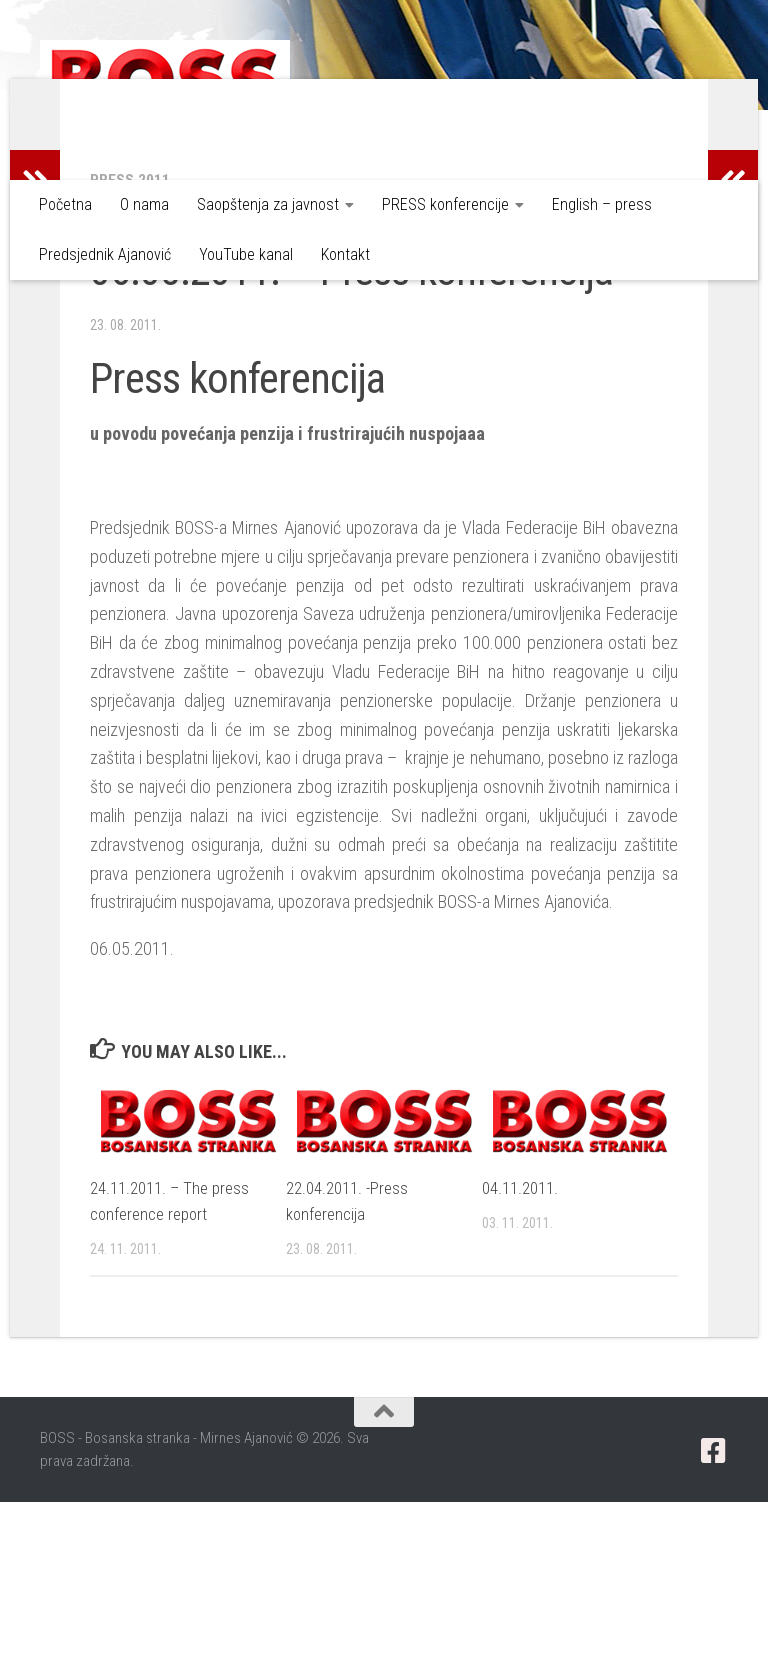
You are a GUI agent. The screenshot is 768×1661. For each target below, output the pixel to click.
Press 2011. (132, 338)
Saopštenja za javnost (268, 204)
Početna (65, 204)
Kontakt (345, 254)
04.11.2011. (520, 1347)
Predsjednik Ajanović (105, 254)
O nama (144, 204)
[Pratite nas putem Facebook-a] (714, 1610)
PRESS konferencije (445, 204)
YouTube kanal (246, 254)
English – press (602, 204)
